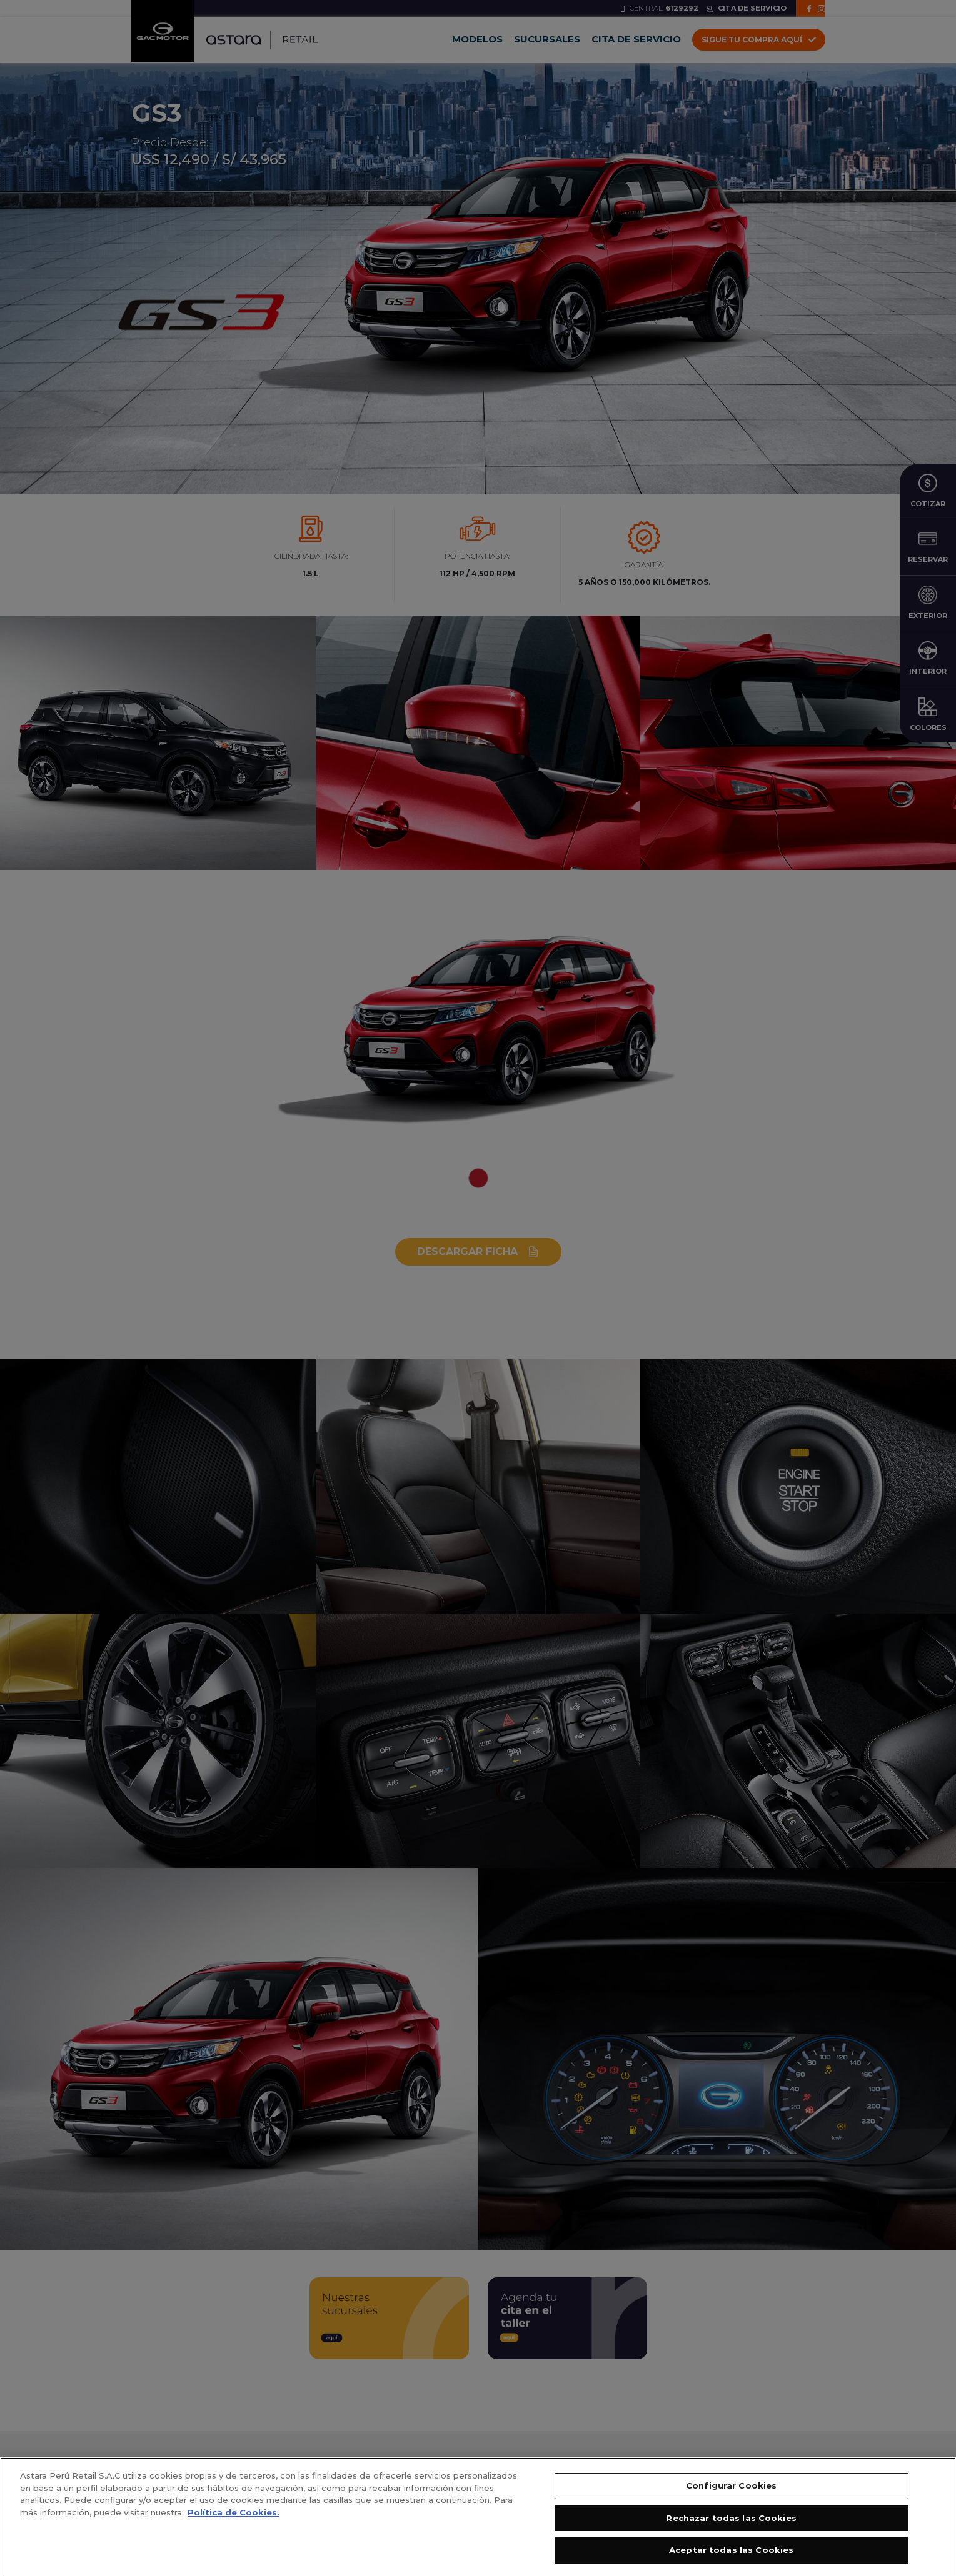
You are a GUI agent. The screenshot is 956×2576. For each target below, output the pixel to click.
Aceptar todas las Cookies (731, 2556)
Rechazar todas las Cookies (731, 2524)
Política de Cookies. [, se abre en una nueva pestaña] (233, 2518)
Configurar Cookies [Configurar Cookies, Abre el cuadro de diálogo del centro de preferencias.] (731, 2491)
